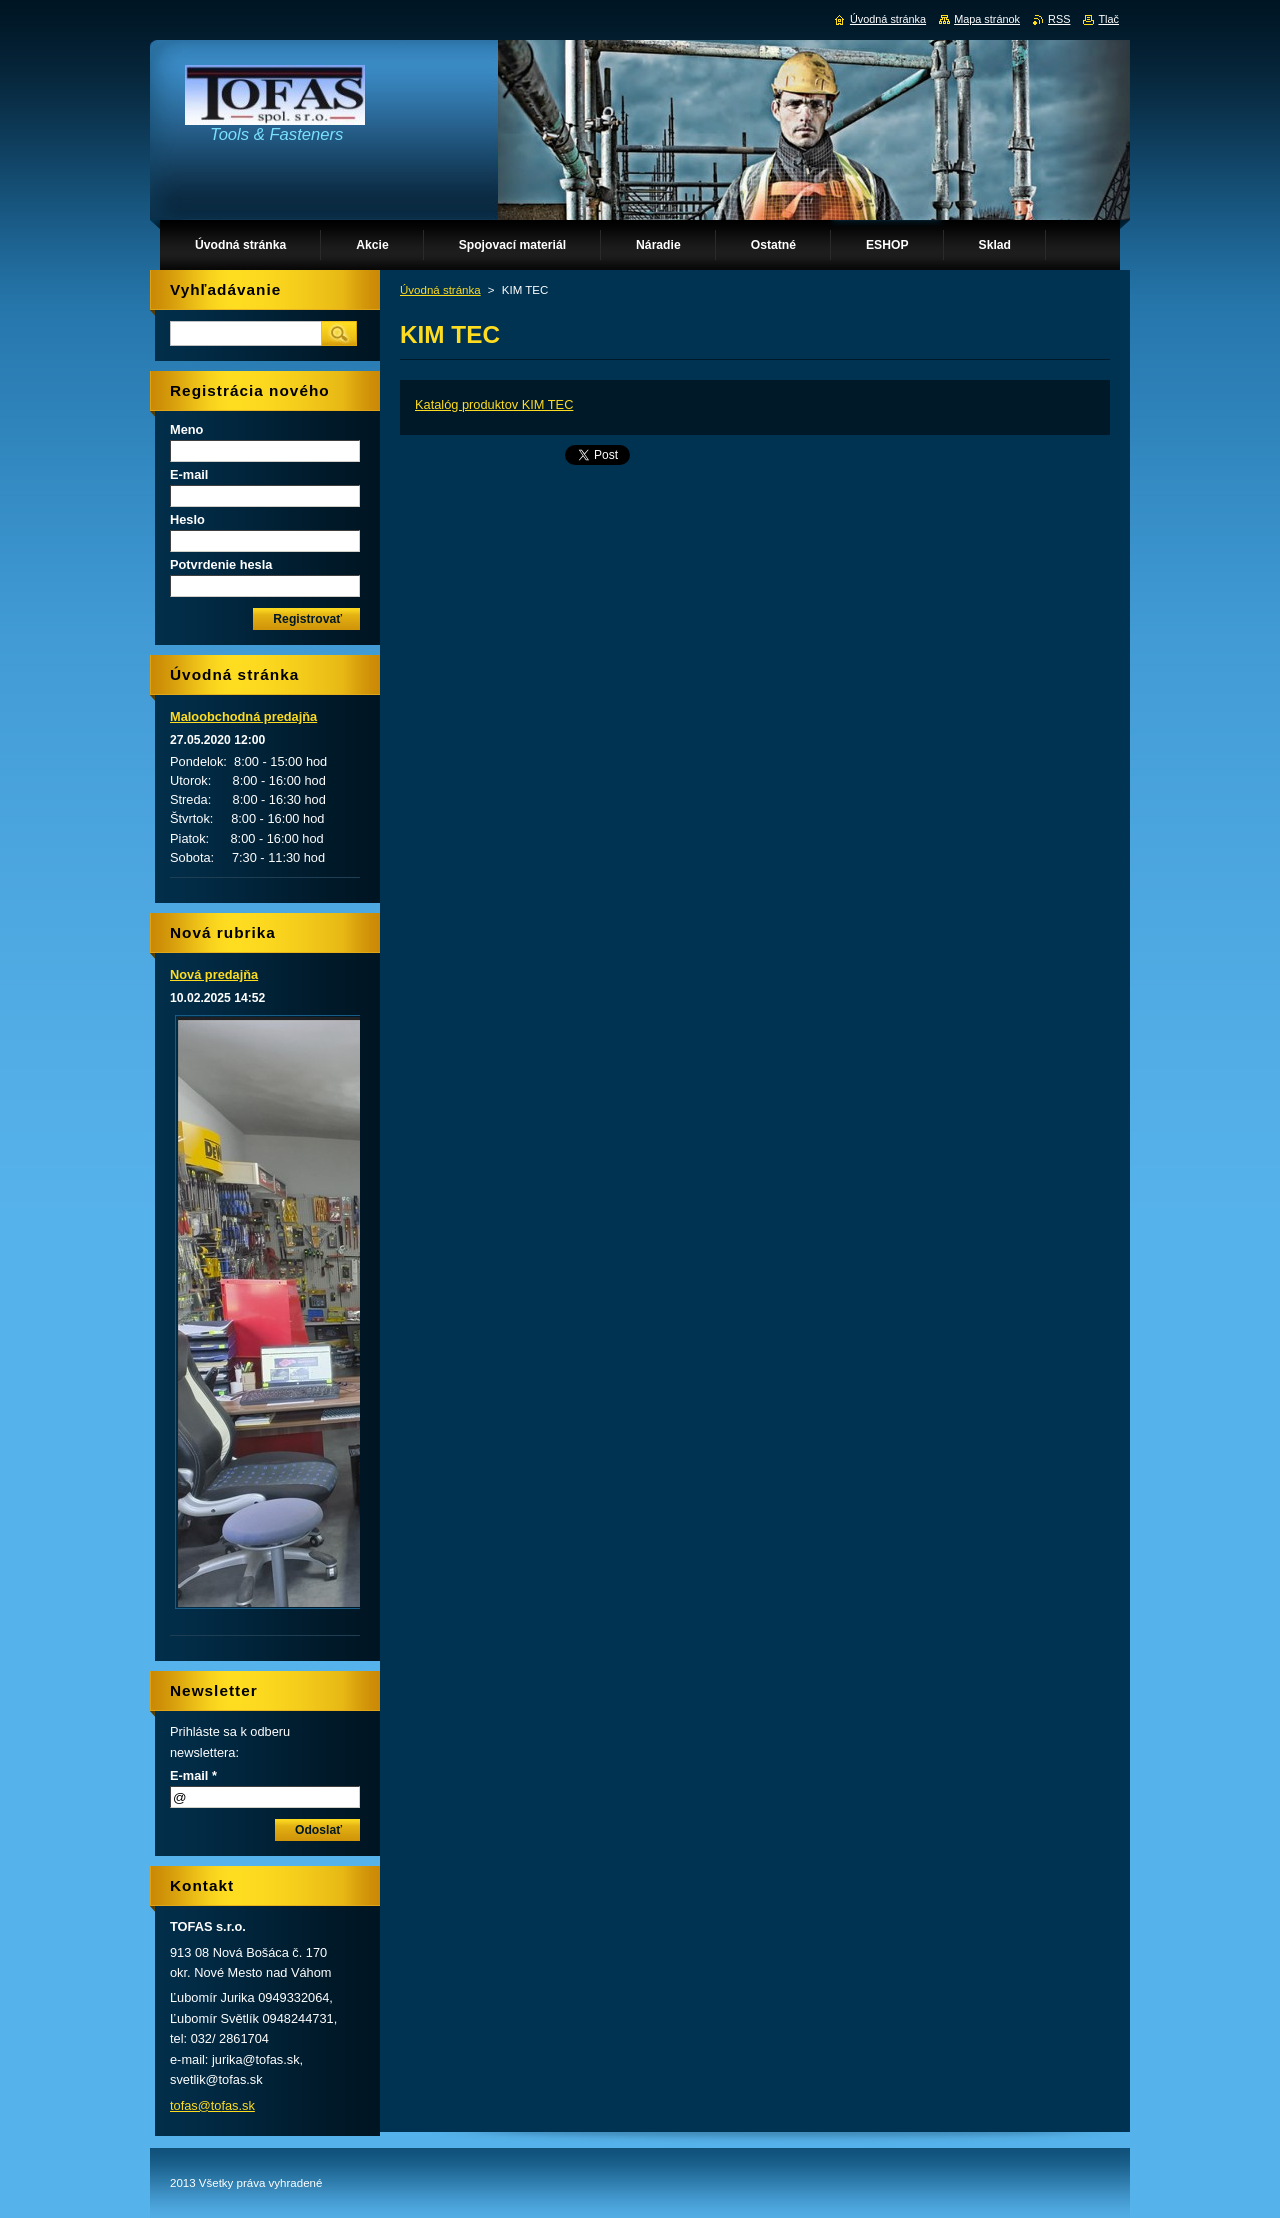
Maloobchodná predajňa (243, 716)
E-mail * (193, 1775)
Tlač (1108, 19)
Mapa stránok (987, 19)
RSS (1059, 19)
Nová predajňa (214, 974)
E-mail (189, 474)
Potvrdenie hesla (221, 564)
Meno (186, 429)
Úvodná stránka (440, 290)
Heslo (187, 519)
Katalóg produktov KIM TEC (494, 404)
